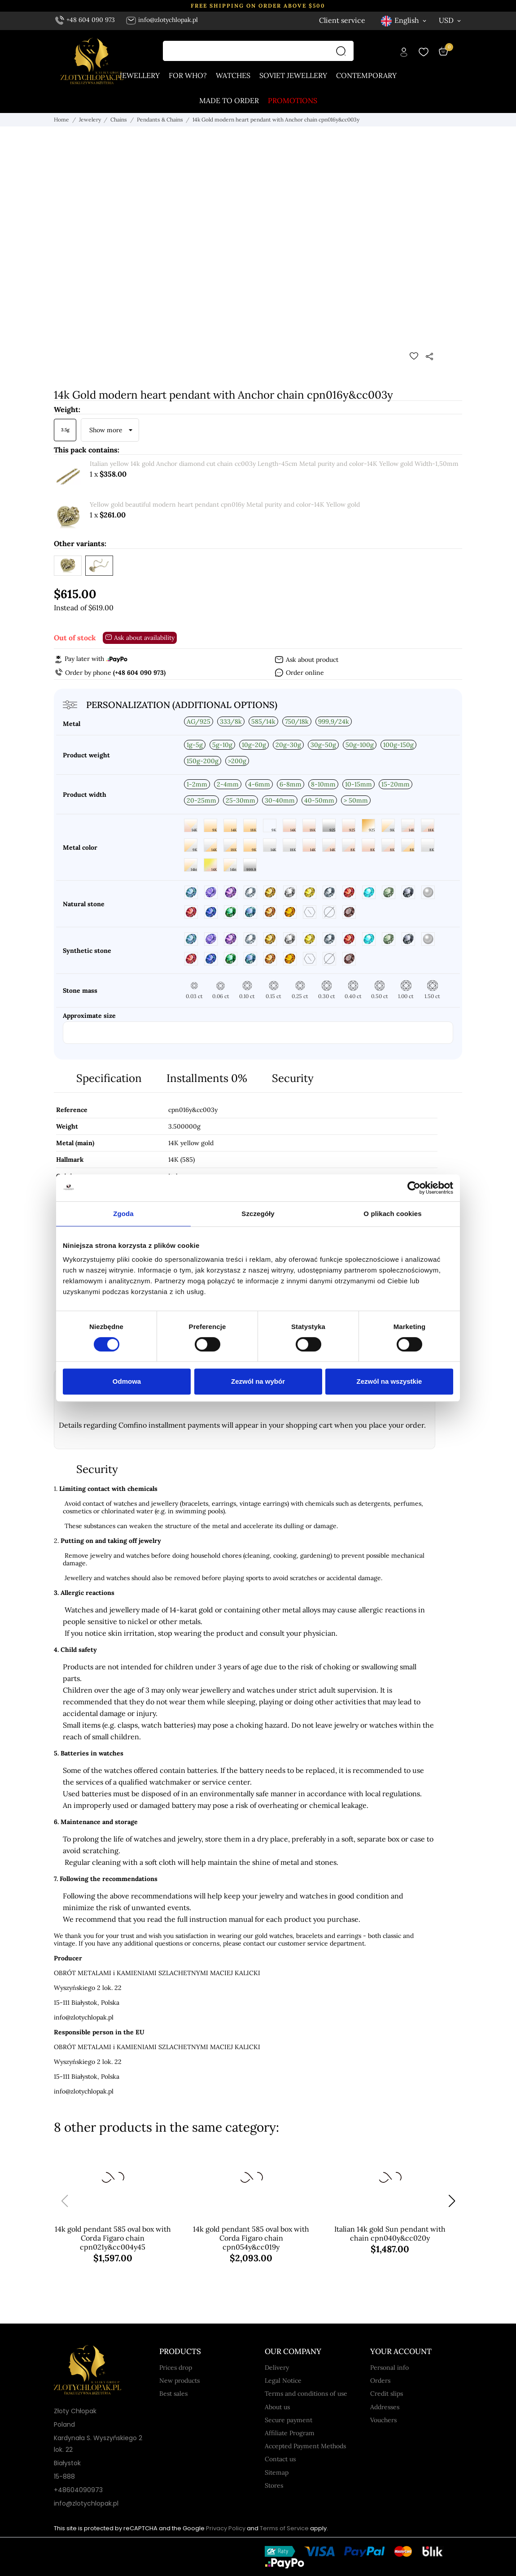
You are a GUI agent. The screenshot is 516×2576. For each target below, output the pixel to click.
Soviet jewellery (293, 75)
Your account (401, 2351)
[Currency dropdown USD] (450, 20)
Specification (109, 1078)
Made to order (229, 100)
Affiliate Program (290, 2433)
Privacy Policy (225, 2528)
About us (277, 2407)
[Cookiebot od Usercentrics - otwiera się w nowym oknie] (414, 1188)
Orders (380, 2380)
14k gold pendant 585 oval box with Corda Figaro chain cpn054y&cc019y (251, 2237)
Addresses (384, 2407)
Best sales (173, 2393)
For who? (188, 75)
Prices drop (175, 2367)
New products (179, 2380)
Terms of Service (284, 2528)
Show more (105, 430)
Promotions (292, 100)
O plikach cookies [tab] (392, 1213)
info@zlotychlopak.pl (162, 20)
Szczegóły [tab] (257, 1213)
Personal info (389, 2367)
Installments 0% (206, 1078)
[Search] (343, 51)
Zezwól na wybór (258, 1381)
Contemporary (366, 75)
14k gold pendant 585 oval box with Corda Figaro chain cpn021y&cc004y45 (113, 2237)
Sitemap (277, 2472)
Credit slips (386, 2393)
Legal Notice (283, 2380)
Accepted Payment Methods (305, 2446)
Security (293, 1078)
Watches (233, 75)
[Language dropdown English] (404, 20)
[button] (452, 2201)
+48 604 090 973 (85, 20)
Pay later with (90, 659)
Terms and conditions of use (306, 2393)
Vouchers (383, 2420)
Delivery (277, 2367)
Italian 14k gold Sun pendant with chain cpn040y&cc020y (390, 2233)
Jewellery (139, 75)
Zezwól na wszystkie (389, 1381)
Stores (274, 2485)
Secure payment (288, 2420)
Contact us (280, 2459)
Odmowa (127, 1381)
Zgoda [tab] (123, 1213)
